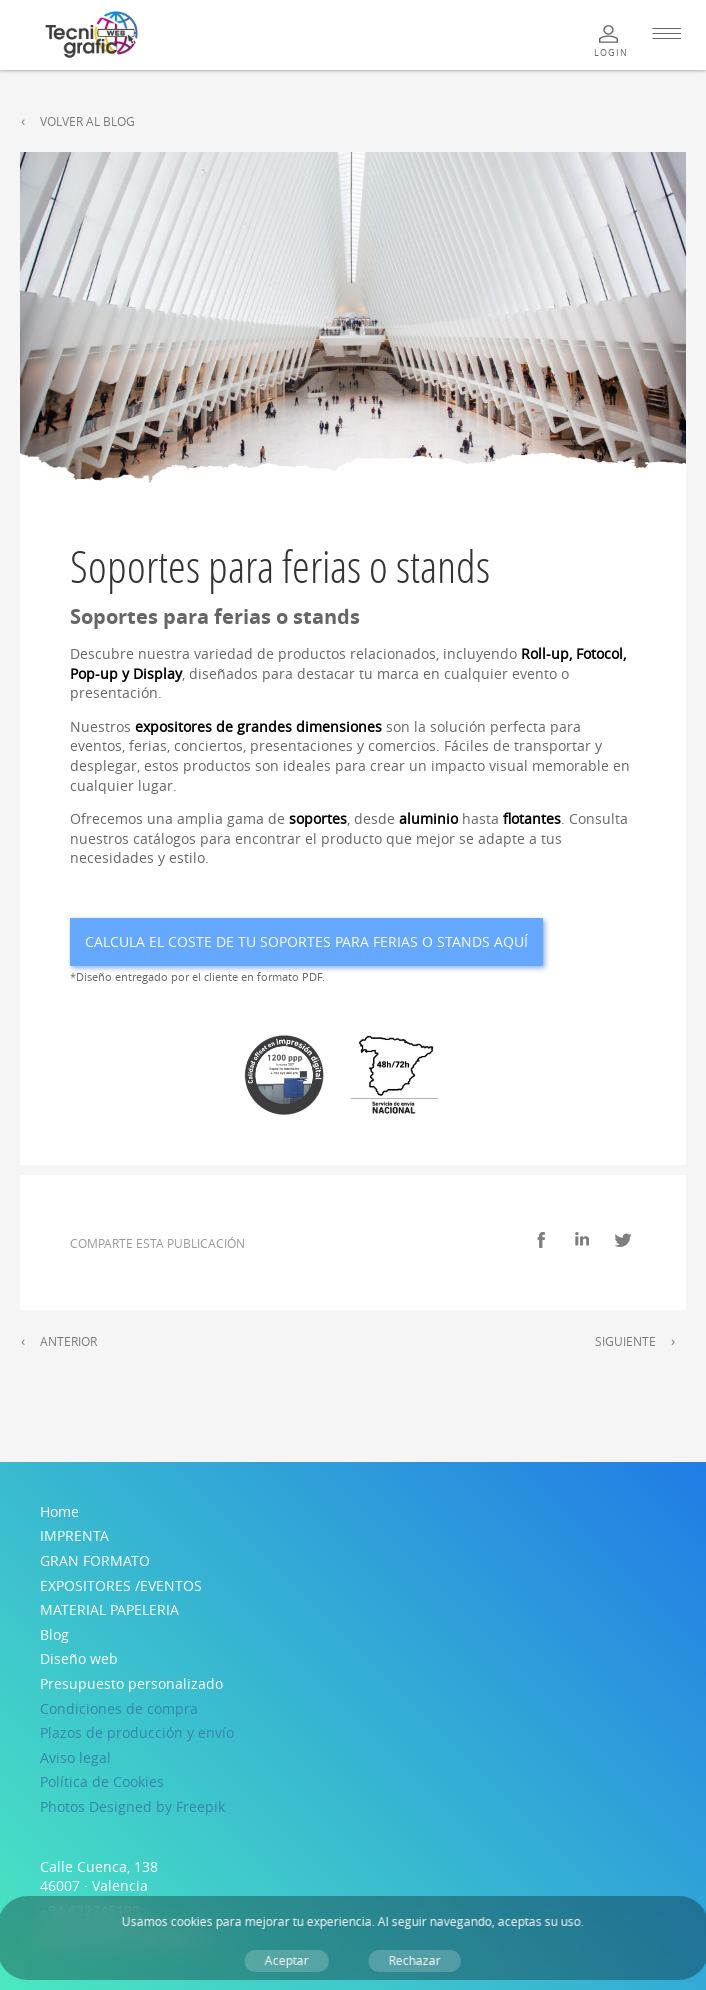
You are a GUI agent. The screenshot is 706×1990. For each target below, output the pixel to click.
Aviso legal (75, 1757)
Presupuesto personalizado (131, 1683)
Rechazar (415, 1960)
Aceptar (287, 1960)
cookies (192, 1921)
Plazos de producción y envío (137, 1732)
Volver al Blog (87, 121)
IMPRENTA (74, 1535)
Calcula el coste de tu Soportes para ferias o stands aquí (306, 941)
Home (59, 1511)
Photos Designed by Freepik (132, 1806)
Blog (54, 1634)
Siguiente (625, 1341)
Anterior (68, 1341)
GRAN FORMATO (95, 1560)
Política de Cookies (102, 1781)
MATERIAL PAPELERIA (109, 1609)
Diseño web (79, 1658)
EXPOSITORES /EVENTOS (121, 1585)
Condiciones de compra (119, 1708)
